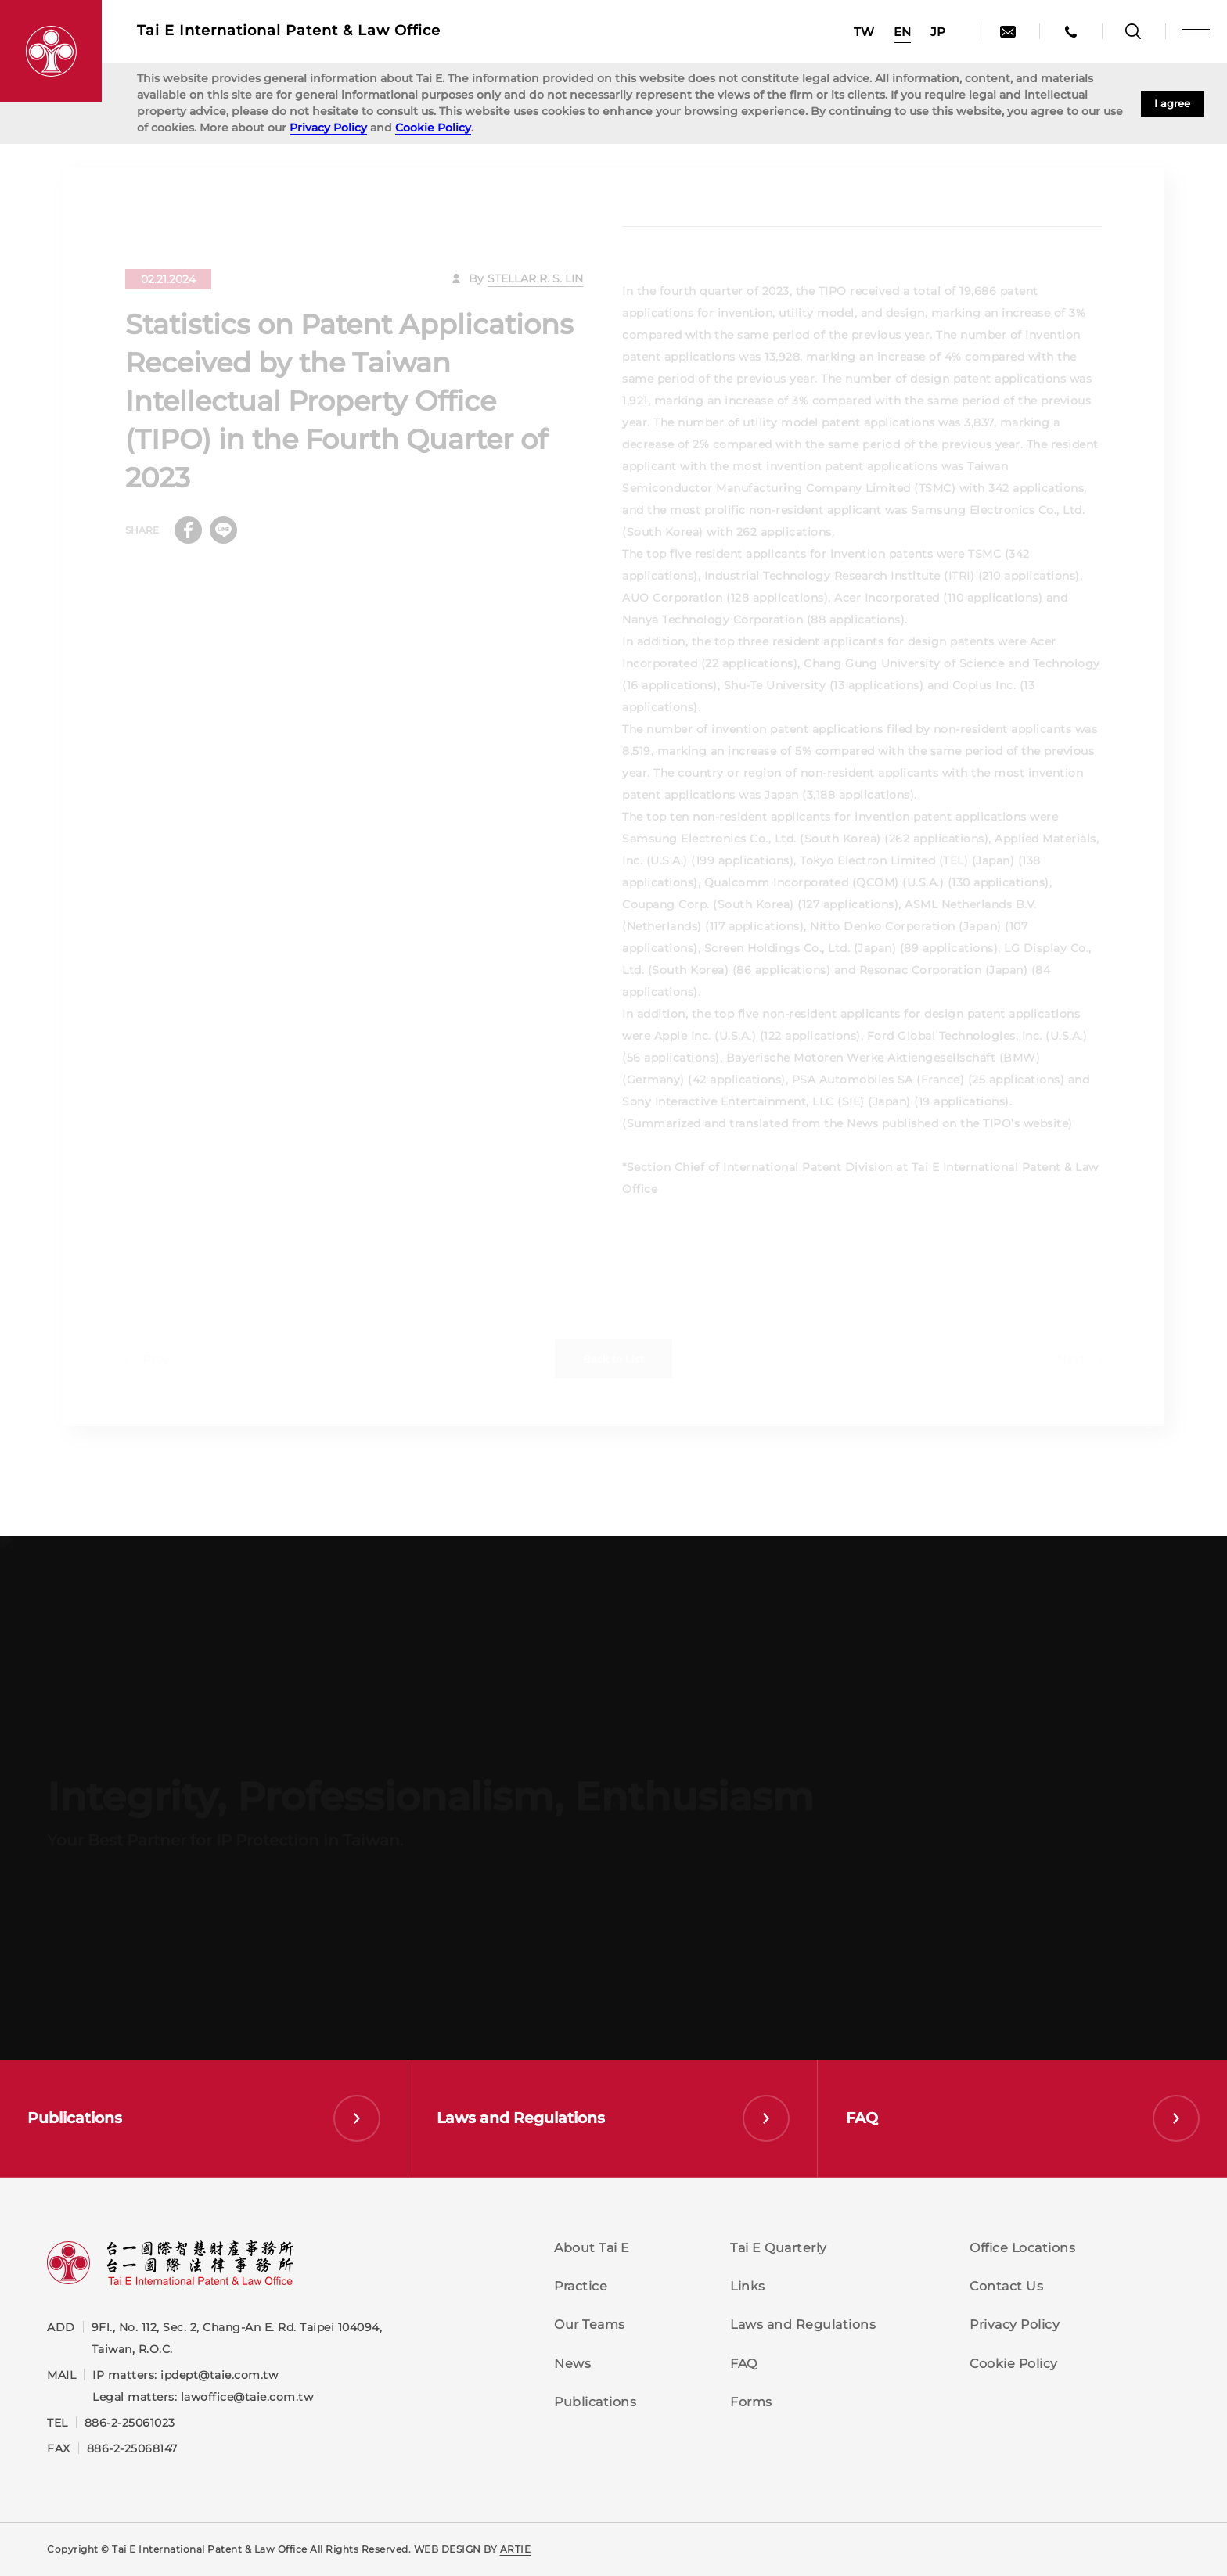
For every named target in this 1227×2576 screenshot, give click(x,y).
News (572, 2363)
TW (864, 31)
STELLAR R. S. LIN (535, 290)
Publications (595, 2402)
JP (937, 31)
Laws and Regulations (803, 2324)
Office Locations (1022, 2247)
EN (902, 31)
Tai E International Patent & (289, 31)
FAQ (743, 2363)
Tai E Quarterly (778, 2247)
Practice (580, 2286)
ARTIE (515, 2549)
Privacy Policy (328, 127)
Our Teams (589, 2324)
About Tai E (592, 2247)
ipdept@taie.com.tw (219, 2375)
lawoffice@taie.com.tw (247, 2397)
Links (747, 2286)
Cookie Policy (433, 127)
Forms (751, 2402)
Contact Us (1006, 2286)
